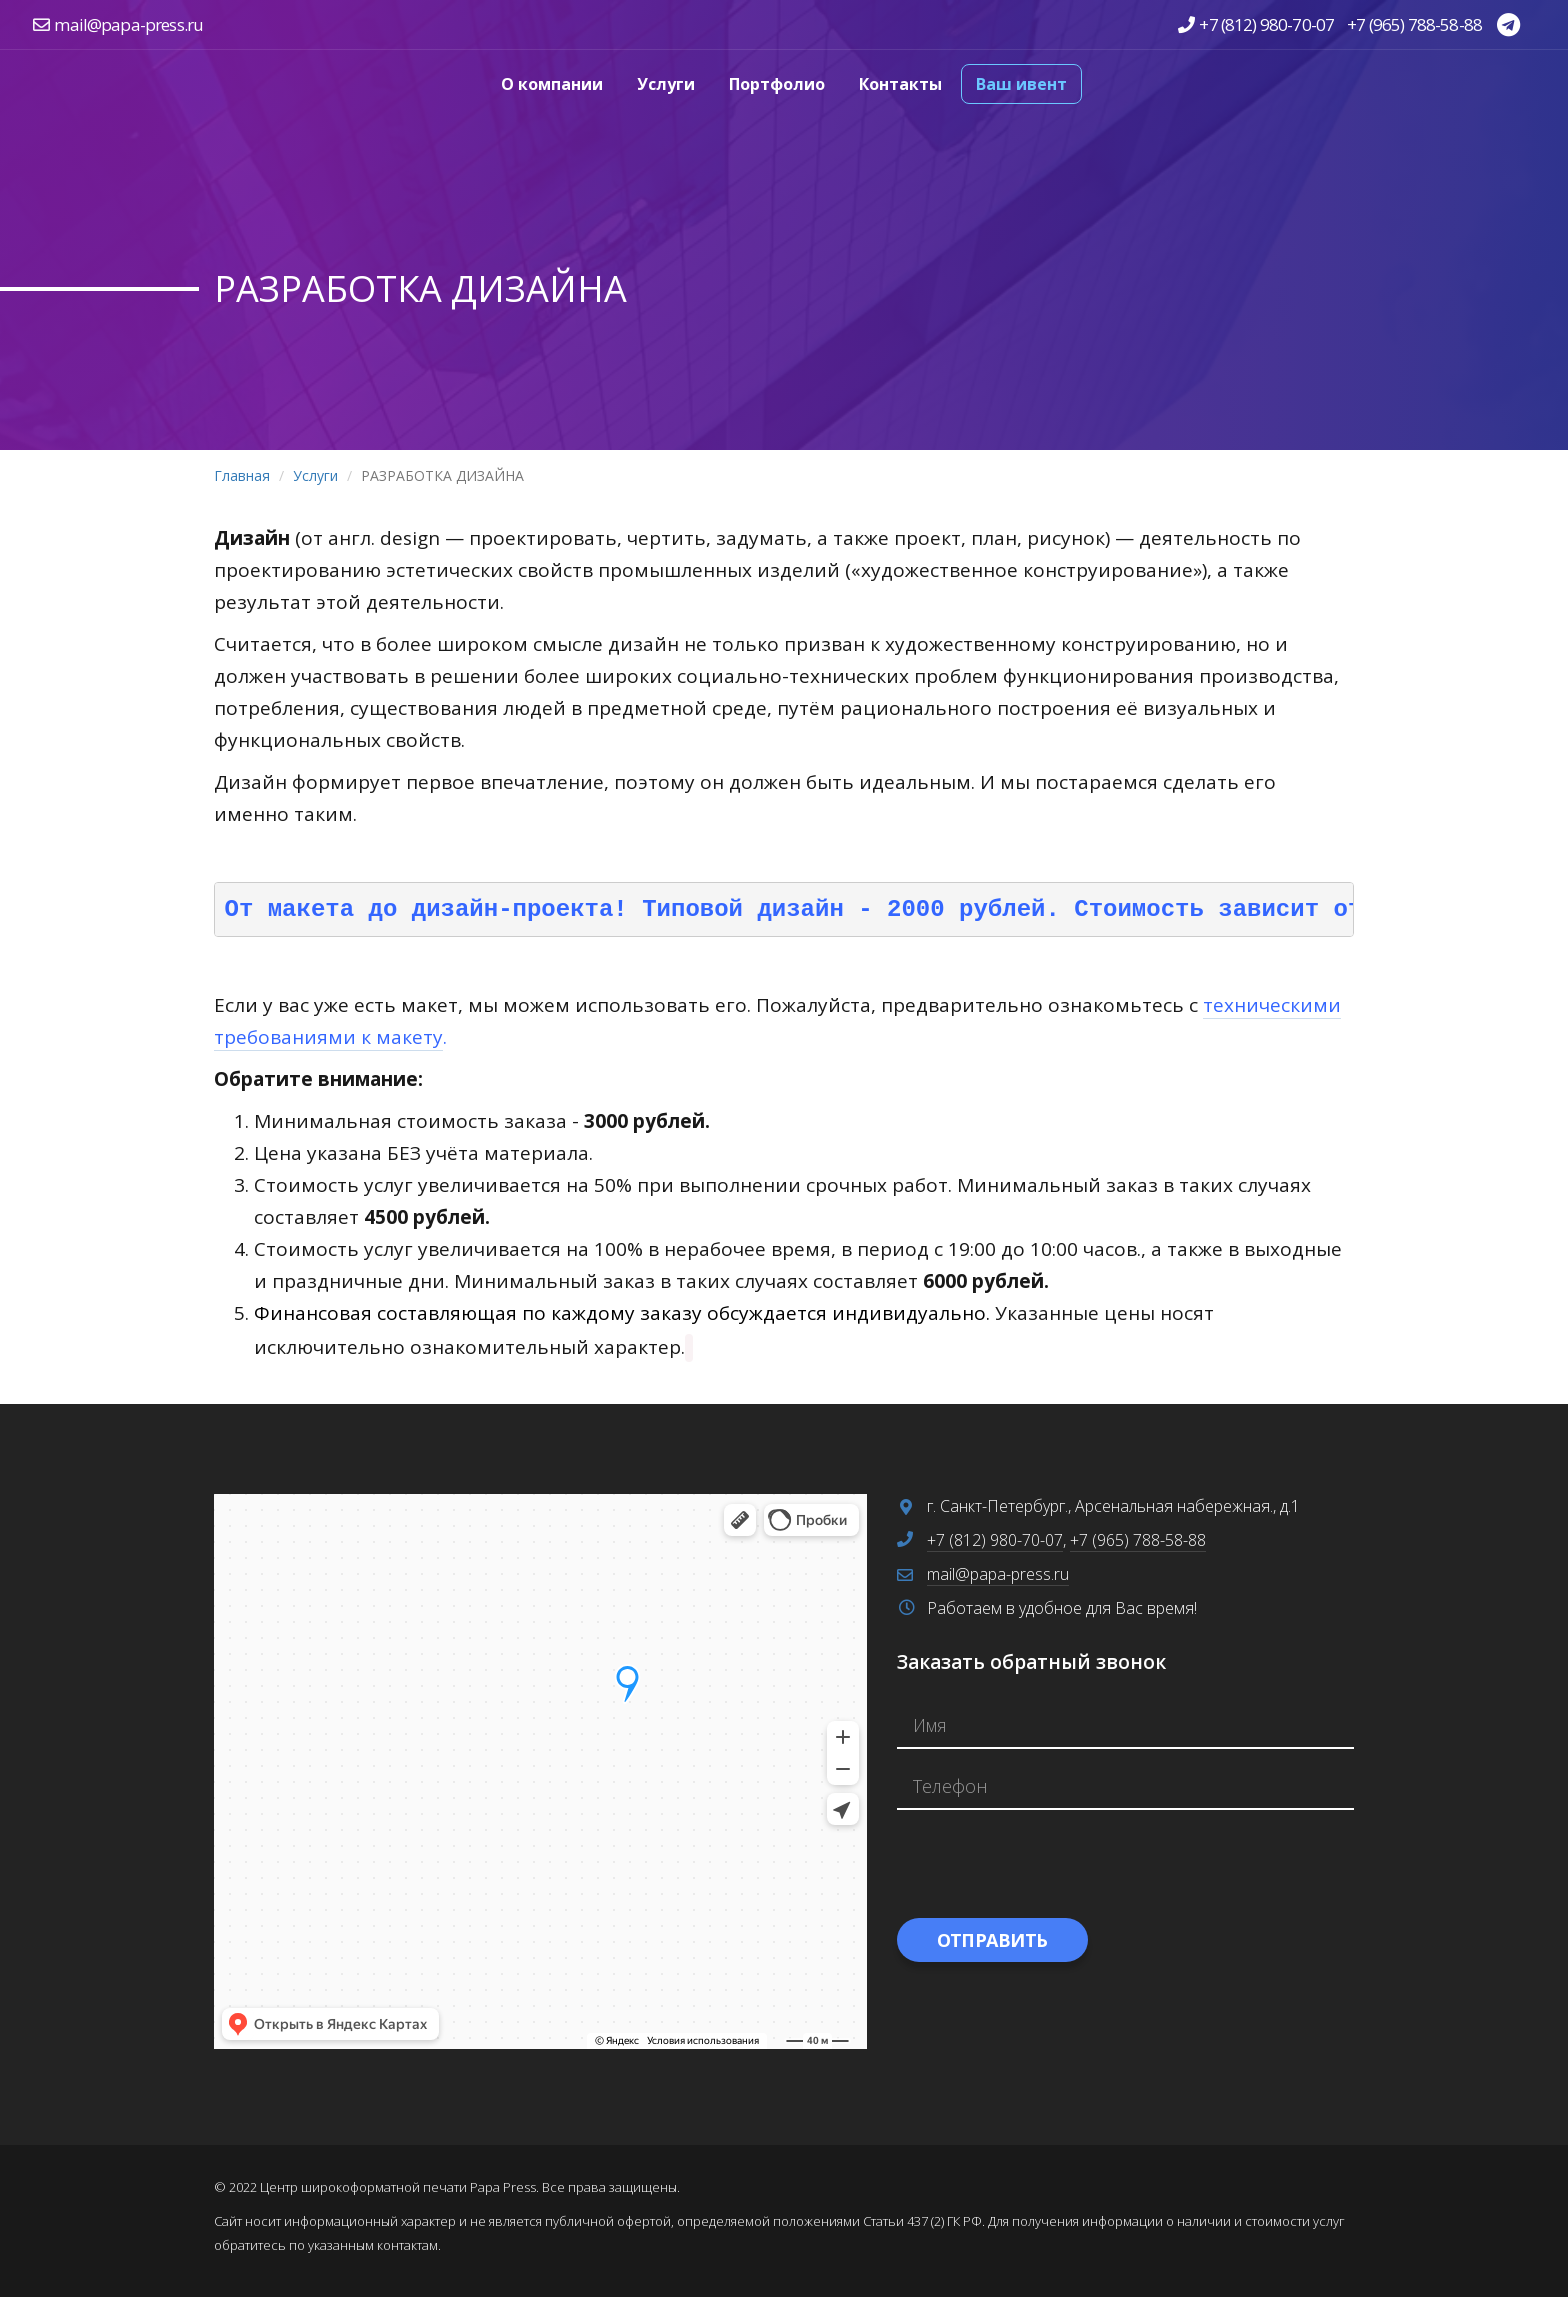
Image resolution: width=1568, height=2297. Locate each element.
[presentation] (1049, 1864)
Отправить (992, 1940)
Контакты (900, 84)
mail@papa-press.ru (128, 24)
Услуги (666, 84)
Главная (242, 475)
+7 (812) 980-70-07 (1266, 24)
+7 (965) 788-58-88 (1414, 24)
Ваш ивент (1021, 84)
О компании (552, 84)
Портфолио (777, 84)
